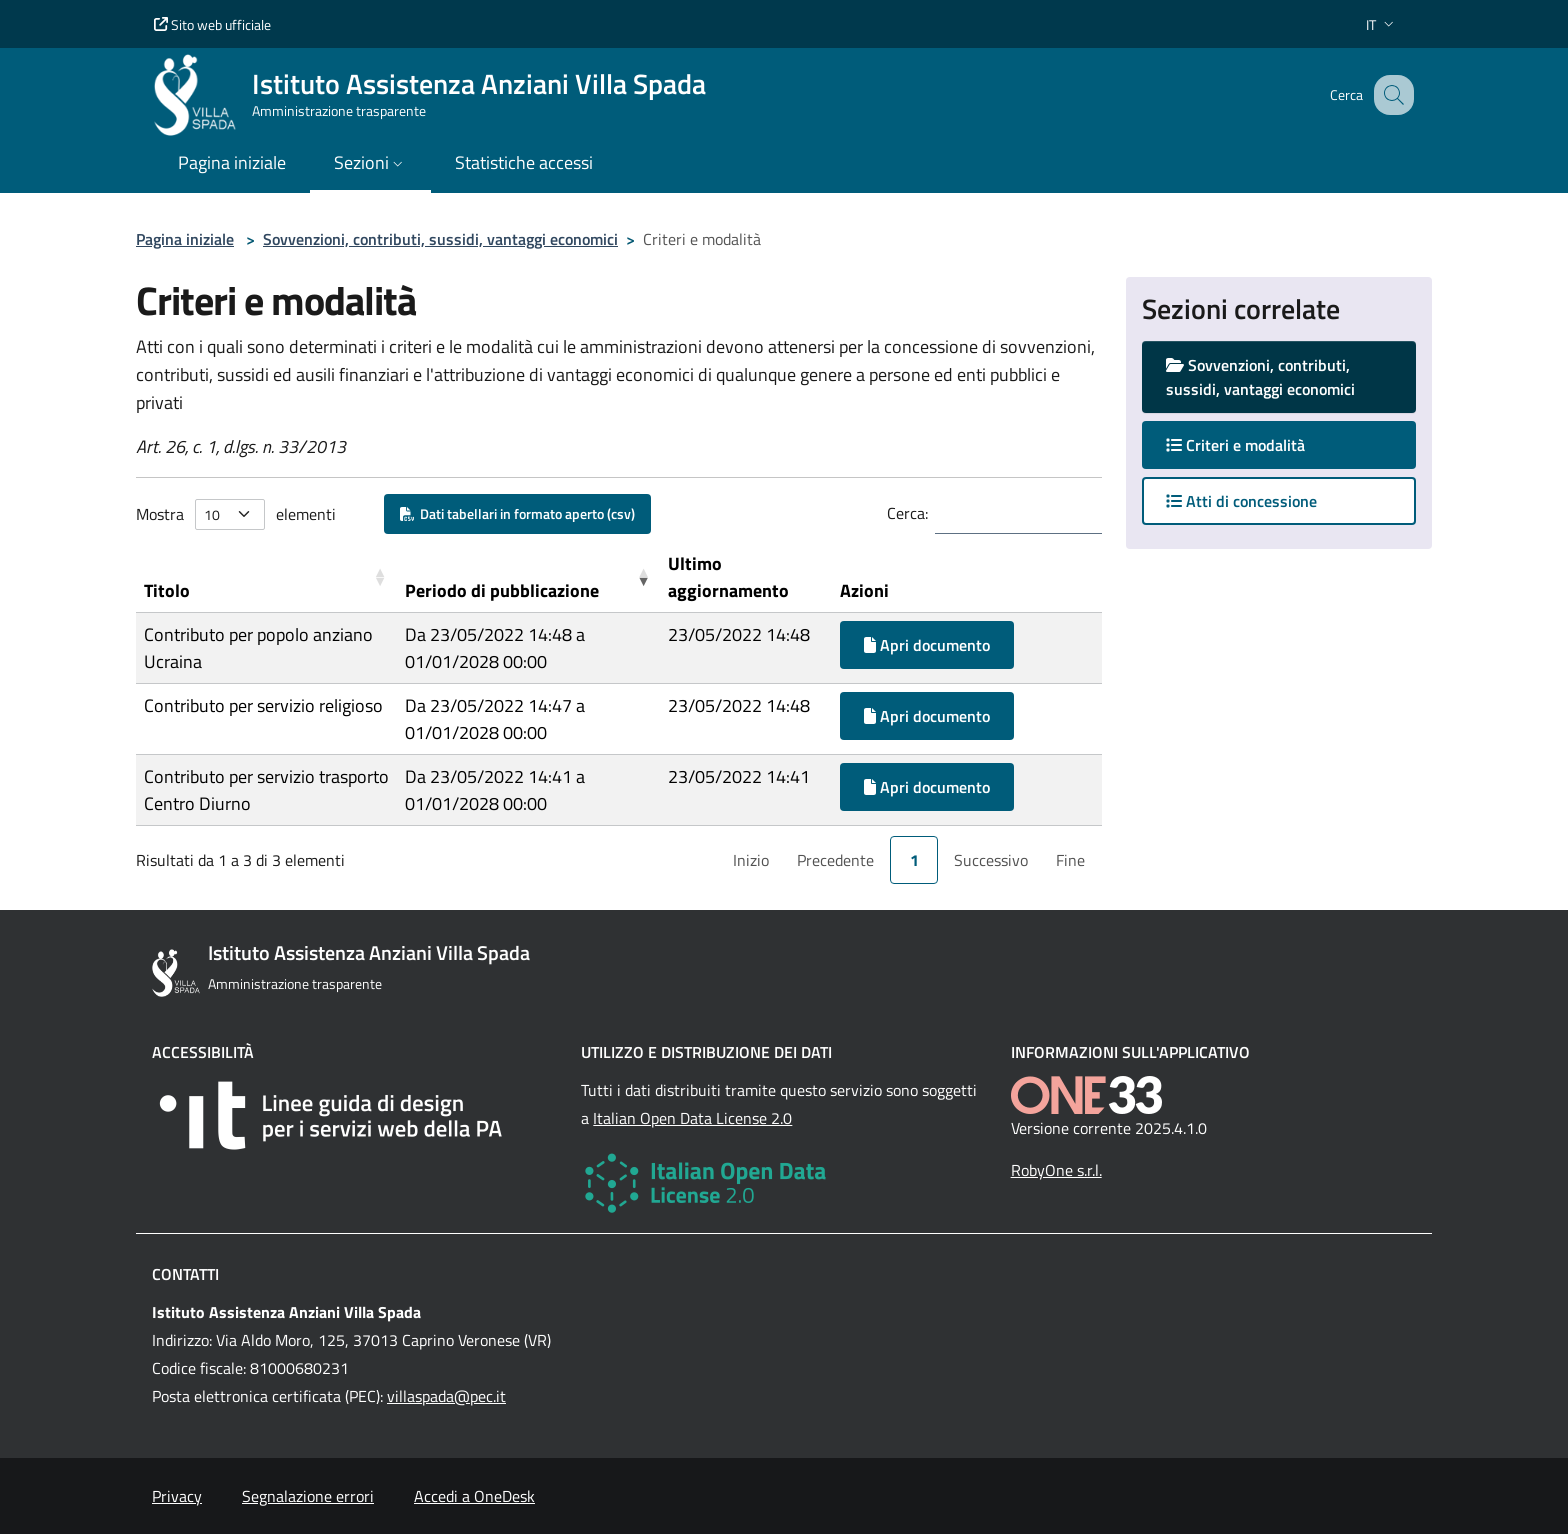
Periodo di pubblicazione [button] (502, 590)
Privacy (177, 1496)
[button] (1382, 24)
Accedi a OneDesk (474, 1496)
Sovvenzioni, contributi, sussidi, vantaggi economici (440, 239)
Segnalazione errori (308, 1496)
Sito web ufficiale (212, 24)
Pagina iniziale (185, 239)
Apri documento (927, 645)
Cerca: (907, 513)
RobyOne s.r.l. (1056, 1170)
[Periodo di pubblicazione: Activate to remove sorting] (528, 577)
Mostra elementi (236, 514)
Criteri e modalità (1255, 444)
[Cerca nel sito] (1390, 95)
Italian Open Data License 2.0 (692, 1118)
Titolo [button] (167, 590)
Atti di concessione (1241, 501)
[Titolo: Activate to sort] (266, 577)
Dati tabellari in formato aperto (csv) (517, 513)
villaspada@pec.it (446, 1396)
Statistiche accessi (524, 162)
